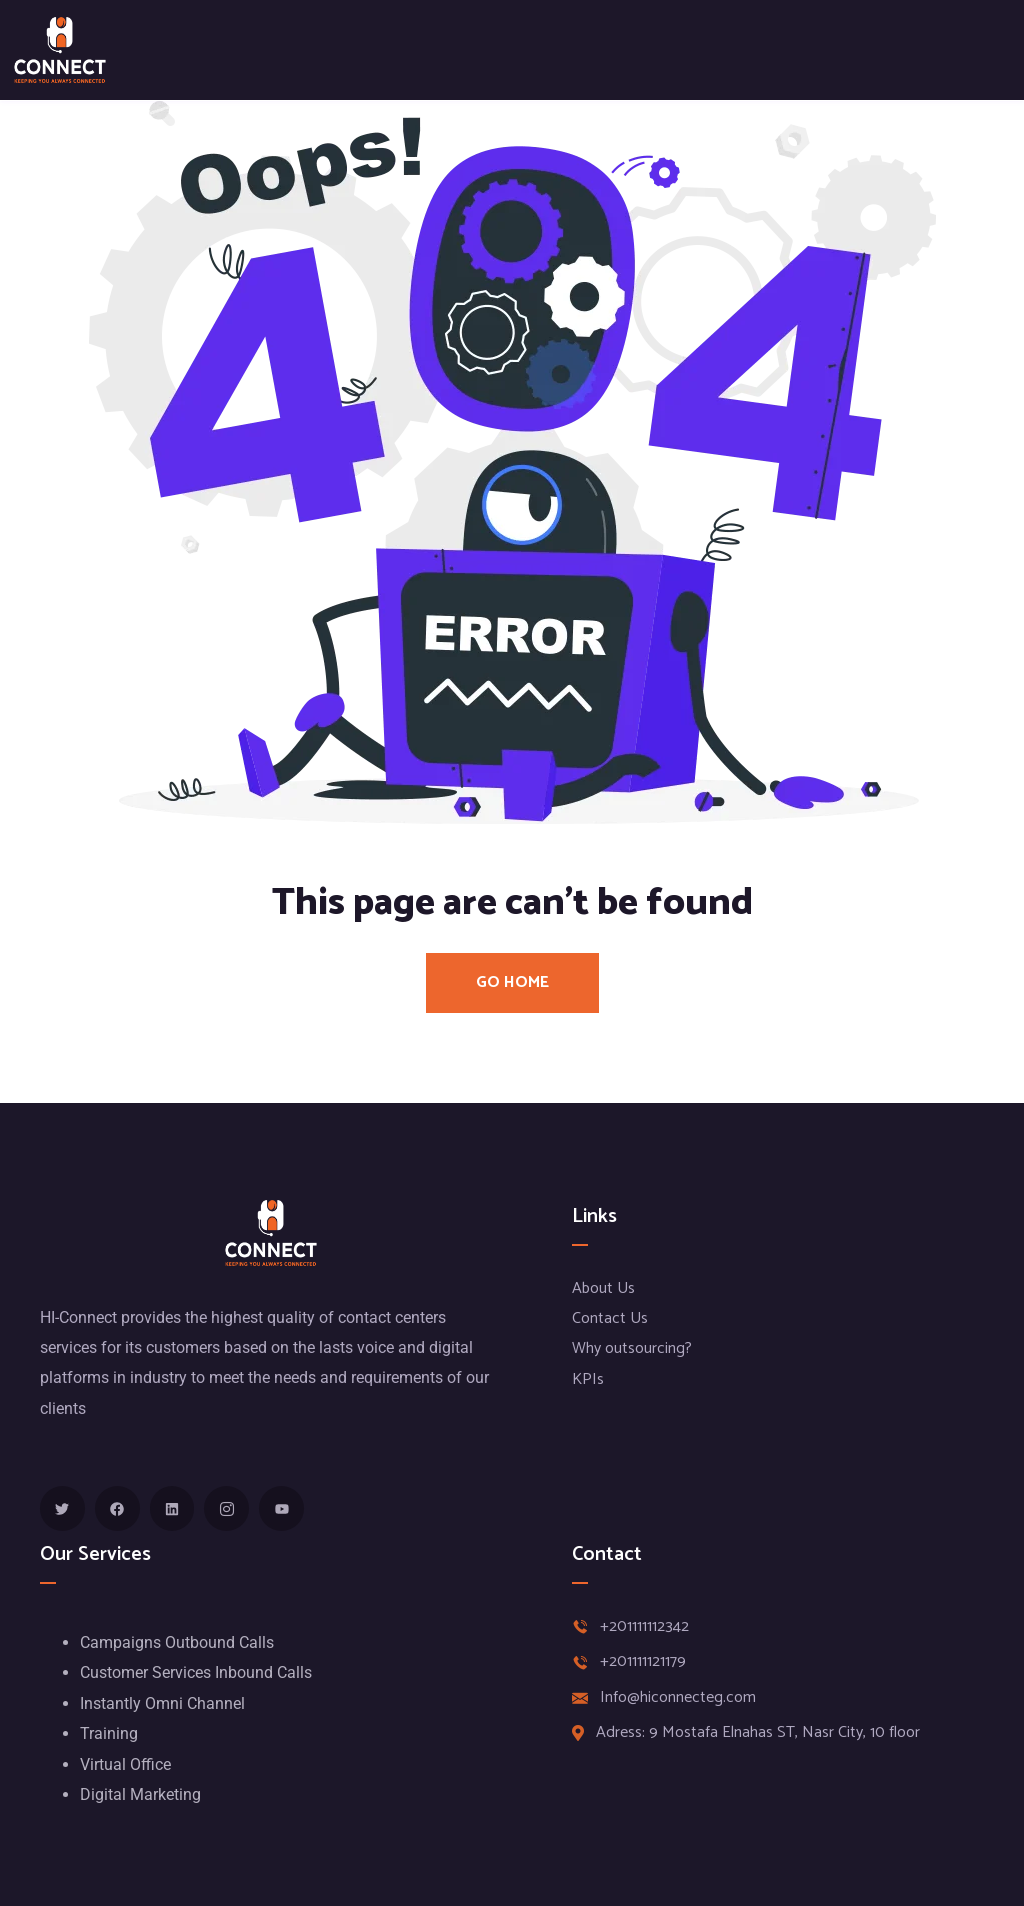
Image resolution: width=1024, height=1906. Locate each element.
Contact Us (610, 1318)
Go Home (512, 982)
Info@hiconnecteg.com (678, 1698)
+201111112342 (644, 1627)
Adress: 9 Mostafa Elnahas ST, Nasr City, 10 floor (758, 1733)
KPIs (588, 1379)
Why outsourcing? (632, 1348)
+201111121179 (643, 1662)
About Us (603, 1288)
